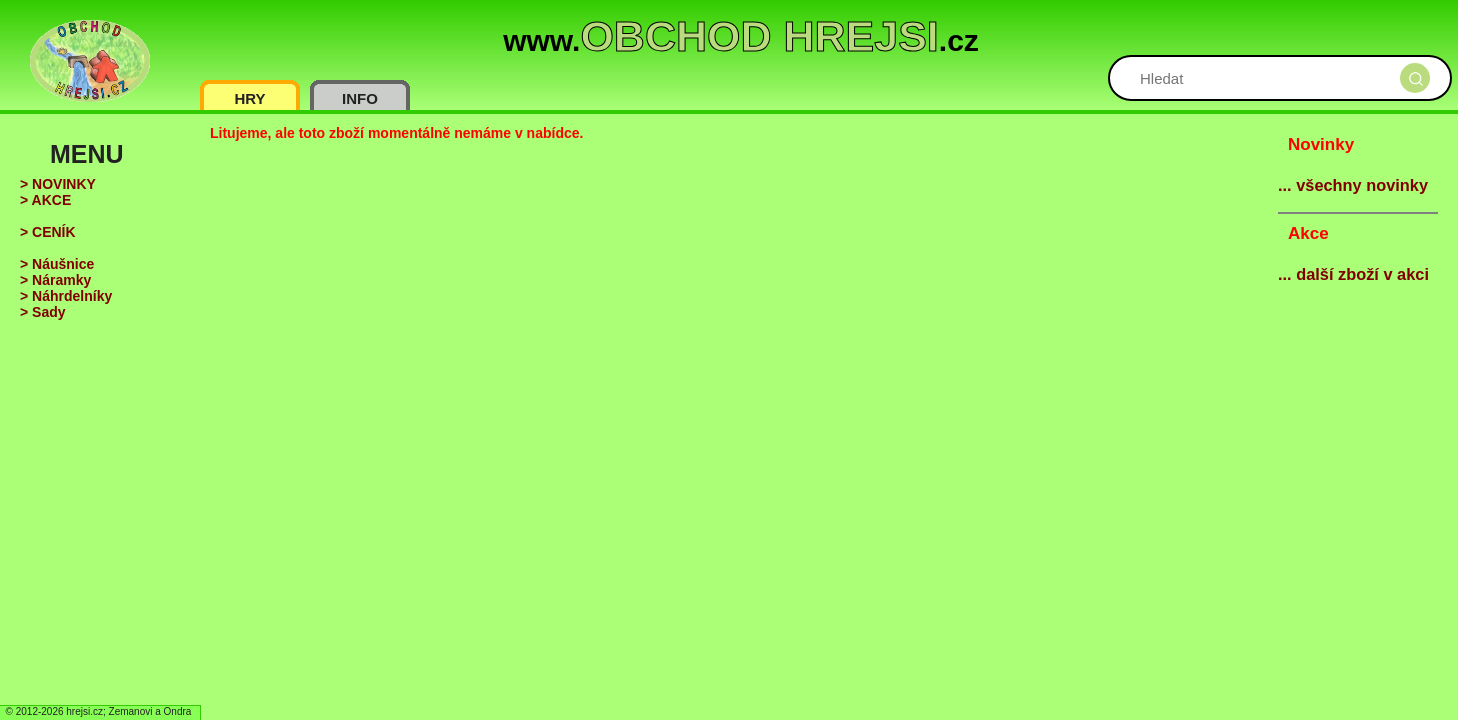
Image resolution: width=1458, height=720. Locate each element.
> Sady (43, 312)
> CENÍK (48, 232)
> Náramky (55, 280)
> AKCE (45, 200)
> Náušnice (57, 264)
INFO (360, 98)
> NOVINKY (58, 184)
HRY (249, 98)
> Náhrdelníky (66, 296)
